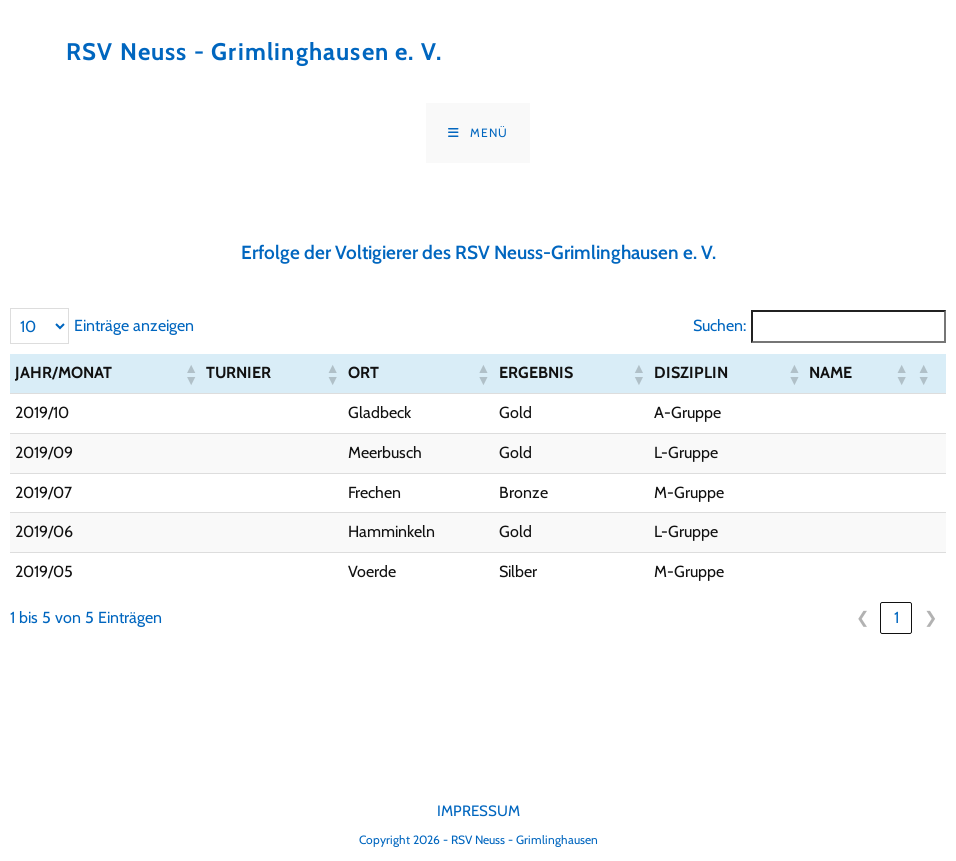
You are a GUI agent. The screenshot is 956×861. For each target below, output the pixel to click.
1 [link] (896, 617)
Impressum (478, 811)
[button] (190, 374)
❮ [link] (862, 617)
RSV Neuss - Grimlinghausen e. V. (254, 51)
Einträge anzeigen (134, 325)
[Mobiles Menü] (478, 133)
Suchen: (719, 325)
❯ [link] (930, 617)
